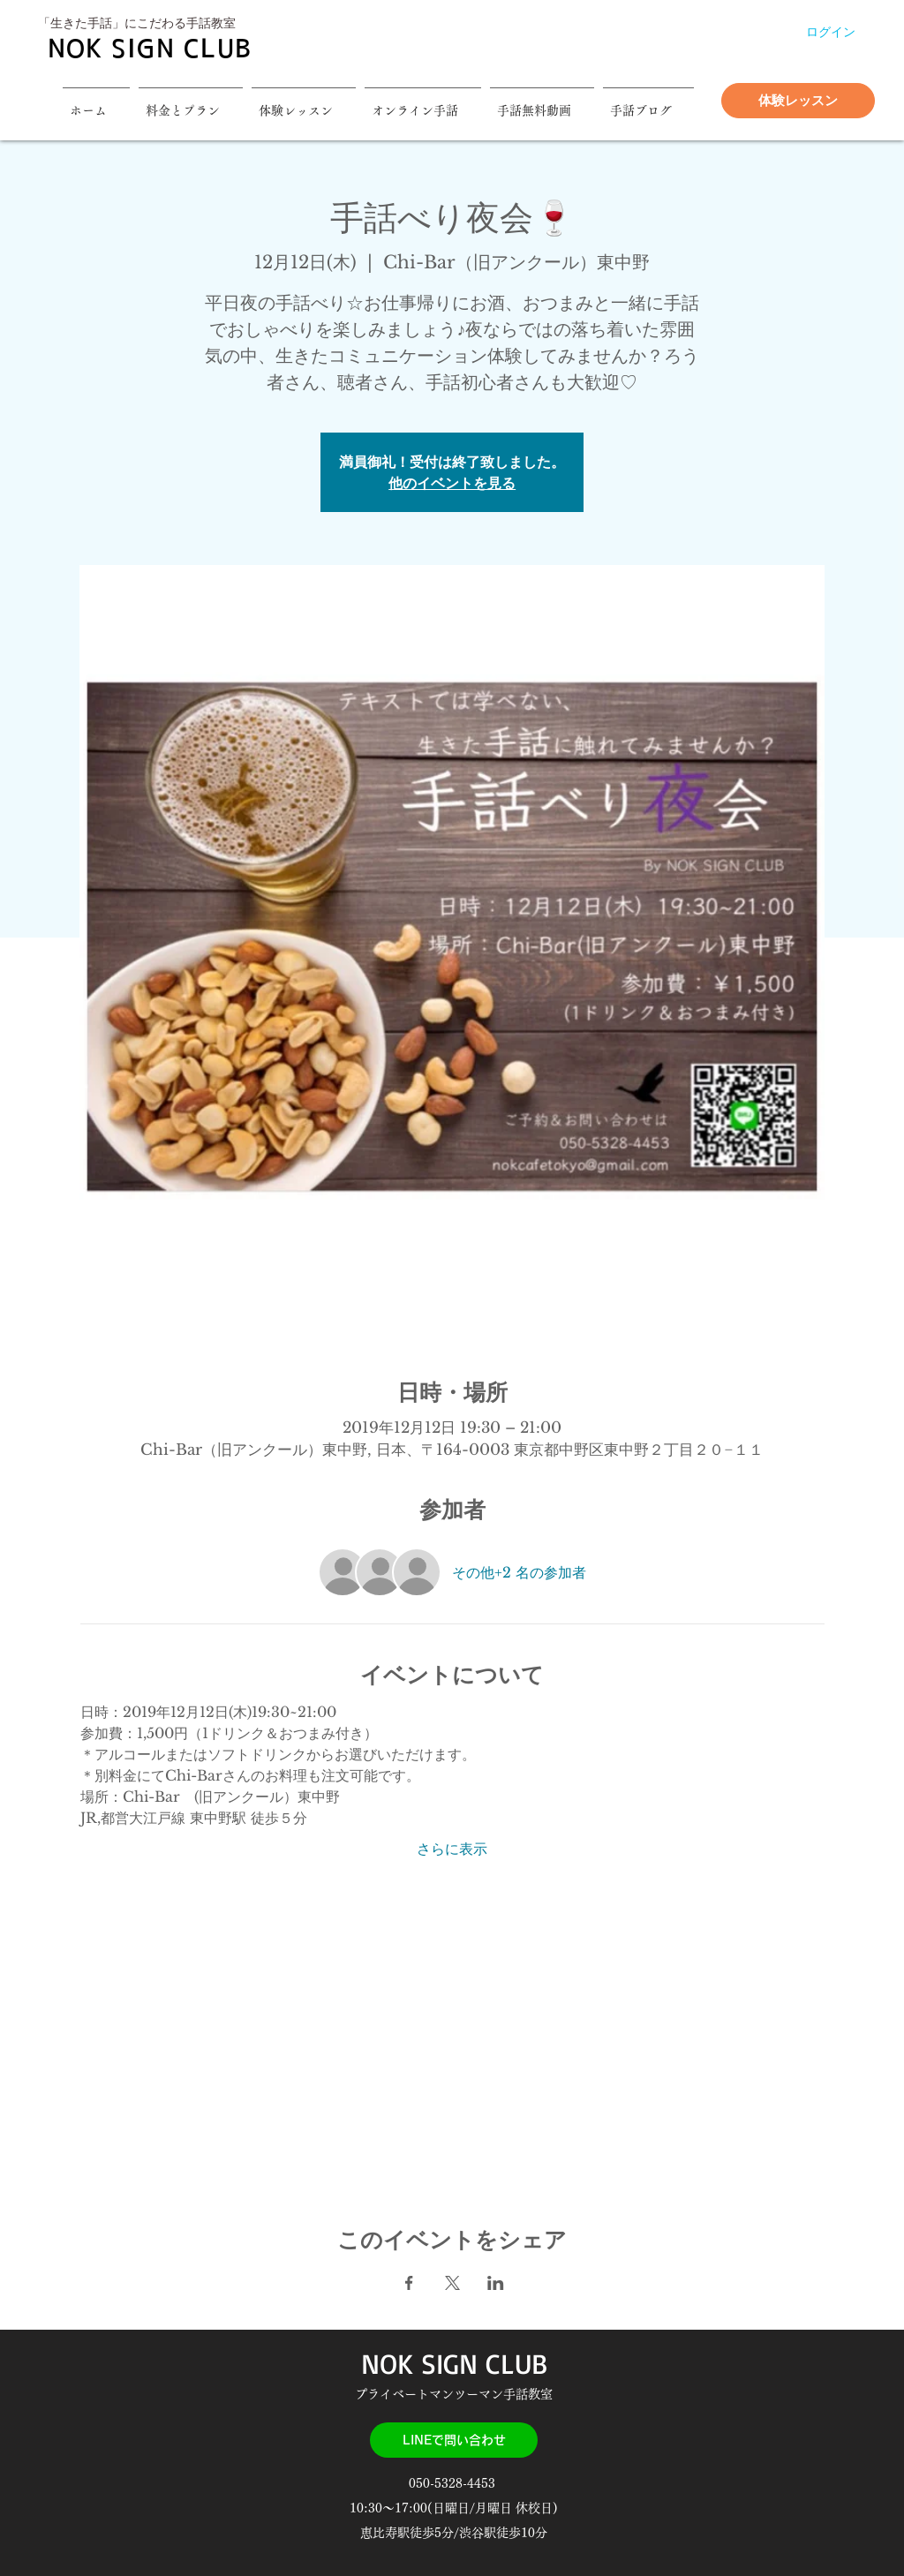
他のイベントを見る (452, 483)
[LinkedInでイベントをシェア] (495, 2283)
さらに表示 (452, 1848)
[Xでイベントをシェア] (452, 2283)
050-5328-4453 (454, 2483)
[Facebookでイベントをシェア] (409, 2283)
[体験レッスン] (798, 100)
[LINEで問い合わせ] (454, 2440)
